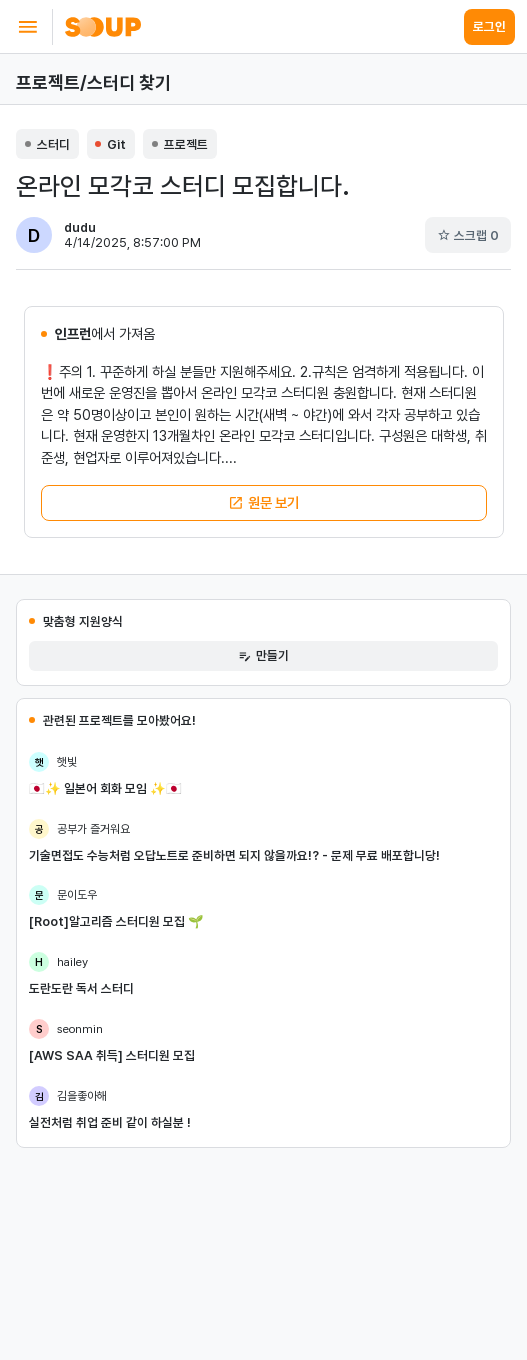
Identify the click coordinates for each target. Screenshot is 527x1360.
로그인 (489, 26)
